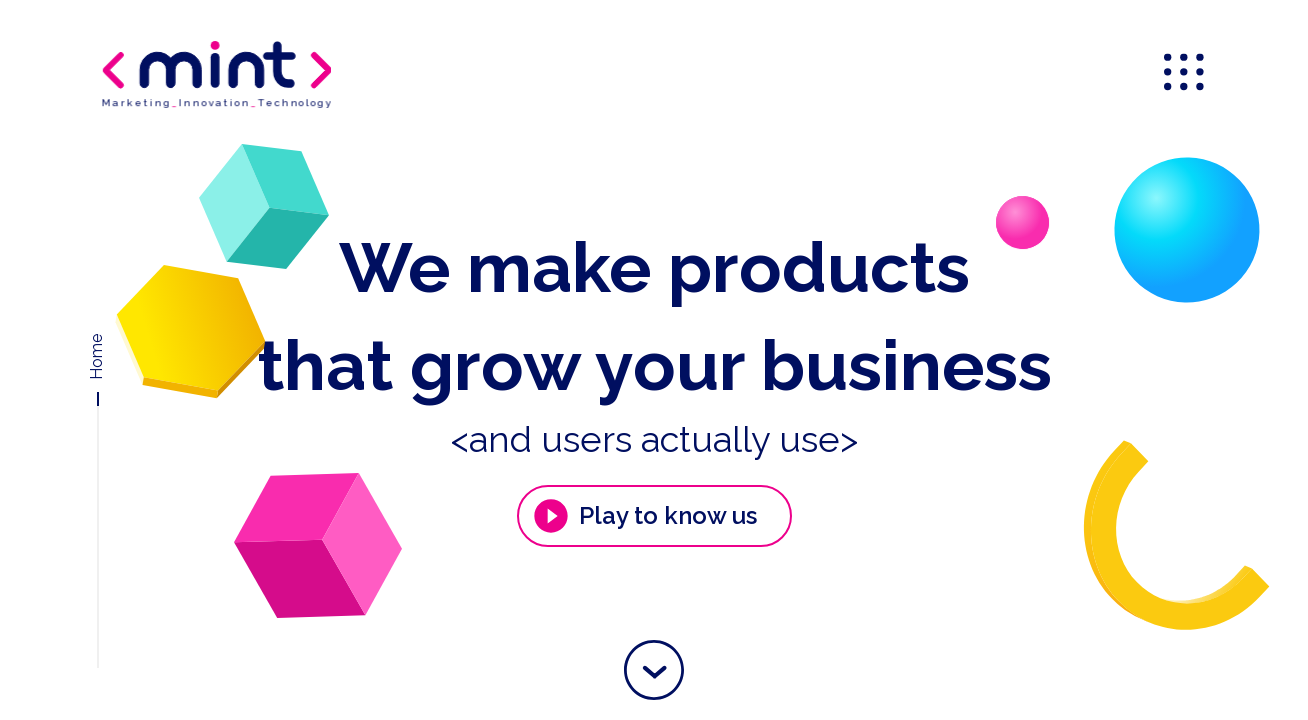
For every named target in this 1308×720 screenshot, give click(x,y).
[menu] (1186, 74)
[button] (654, 670)
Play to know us (644, 516)
